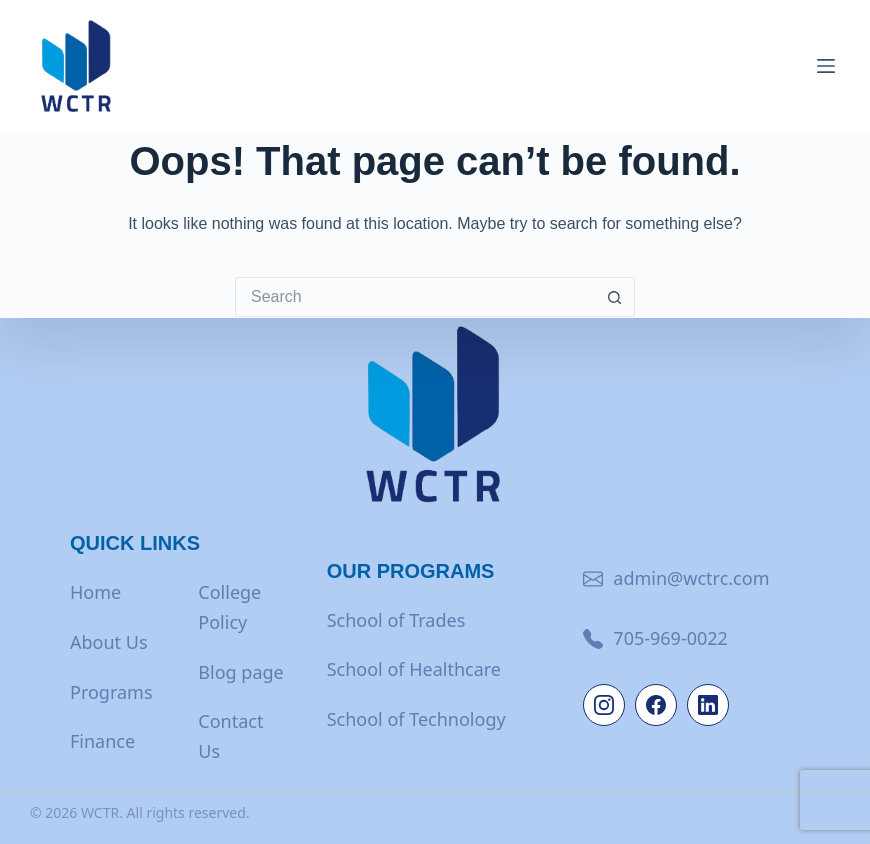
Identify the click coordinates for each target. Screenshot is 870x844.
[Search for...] (415, 297)
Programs (111, 692)
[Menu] (826, 66)
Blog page (240, 672)
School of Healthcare (414, 669)
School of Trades (396, 620)
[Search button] (615, 297)
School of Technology (416, 719)
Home (95, 592)
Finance (102, 741)
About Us (109, 642)
